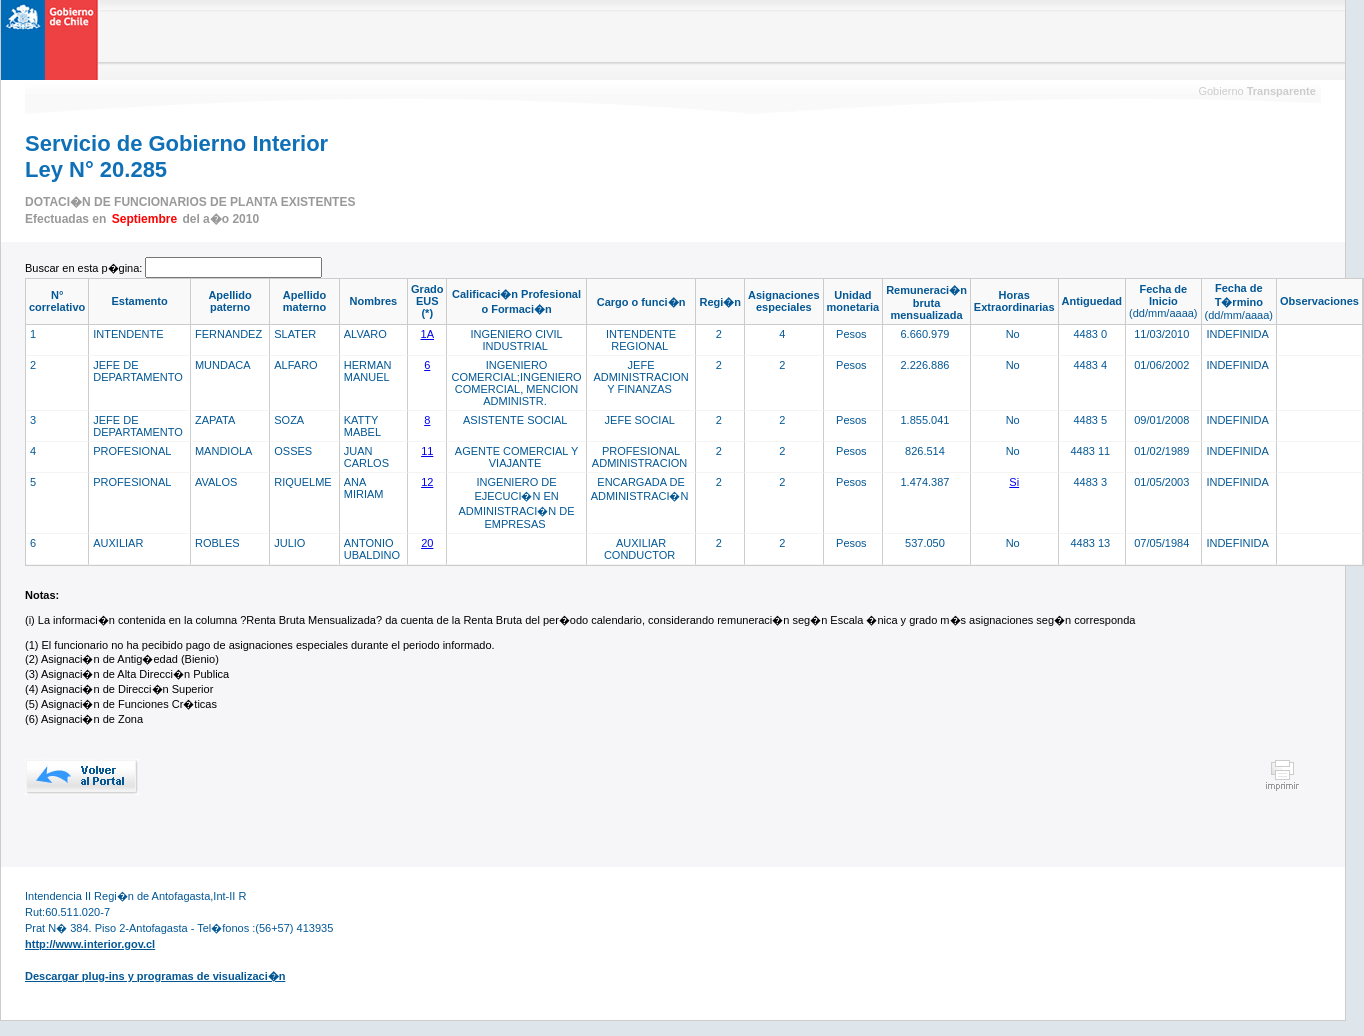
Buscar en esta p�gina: (85, 268)
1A (427, 334)
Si (1014, 482)
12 (427, 482)
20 (427, 543)
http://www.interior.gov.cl (90, 944)
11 (427, 451)
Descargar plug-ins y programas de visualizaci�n (155, 976)
